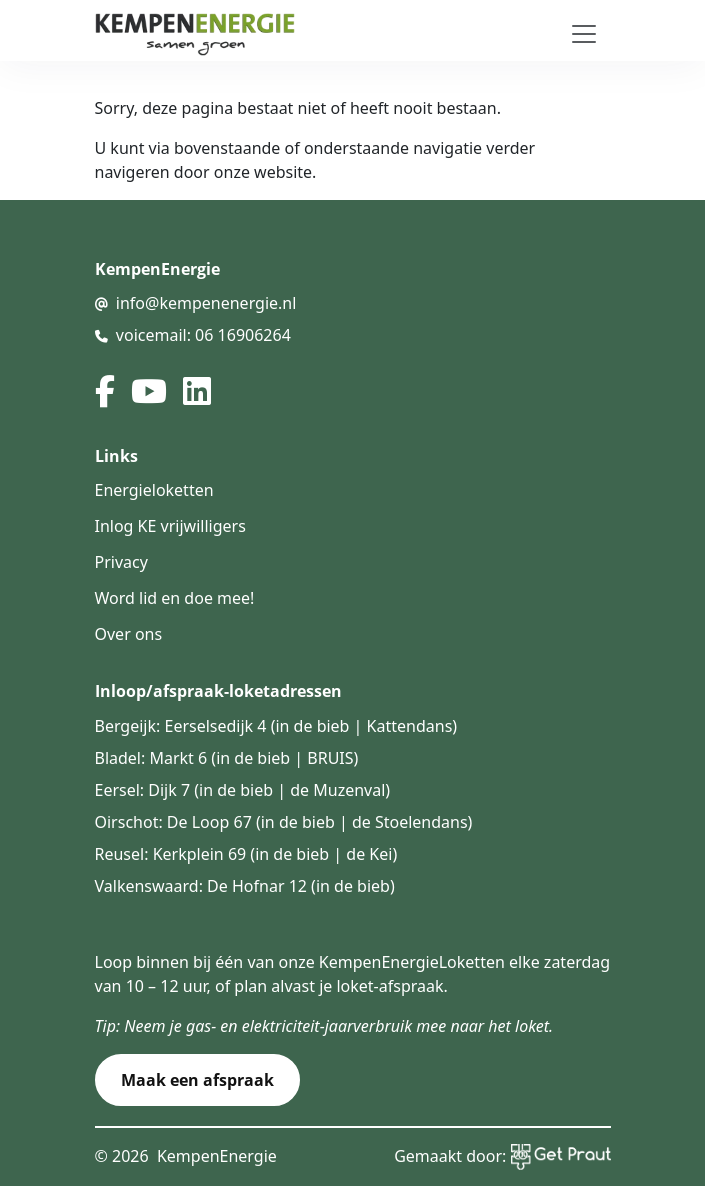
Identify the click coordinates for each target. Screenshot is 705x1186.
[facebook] (105, 391)
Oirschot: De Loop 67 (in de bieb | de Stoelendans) (284, 822)
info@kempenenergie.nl (206, 303)
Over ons (129, 634)
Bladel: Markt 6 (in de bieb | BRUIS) (227, 758)
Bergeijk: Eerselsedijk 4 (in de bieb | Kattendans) (276, 726)
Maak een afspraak (197, 1080)
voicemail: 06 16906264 (203, 335)
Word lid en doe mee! (175, 598)
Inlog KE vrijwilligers (170, 526)
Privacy (121, 562)
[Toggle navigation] (584, 34)
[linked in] (197, 391)
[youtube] (149, 391)
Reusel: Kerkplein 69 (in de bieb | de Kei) (246, 854)
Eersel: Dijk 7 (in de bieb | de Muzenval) (243, 790)
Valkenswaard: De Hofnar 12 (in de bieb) (245, 886)
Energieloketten (154, 490)
